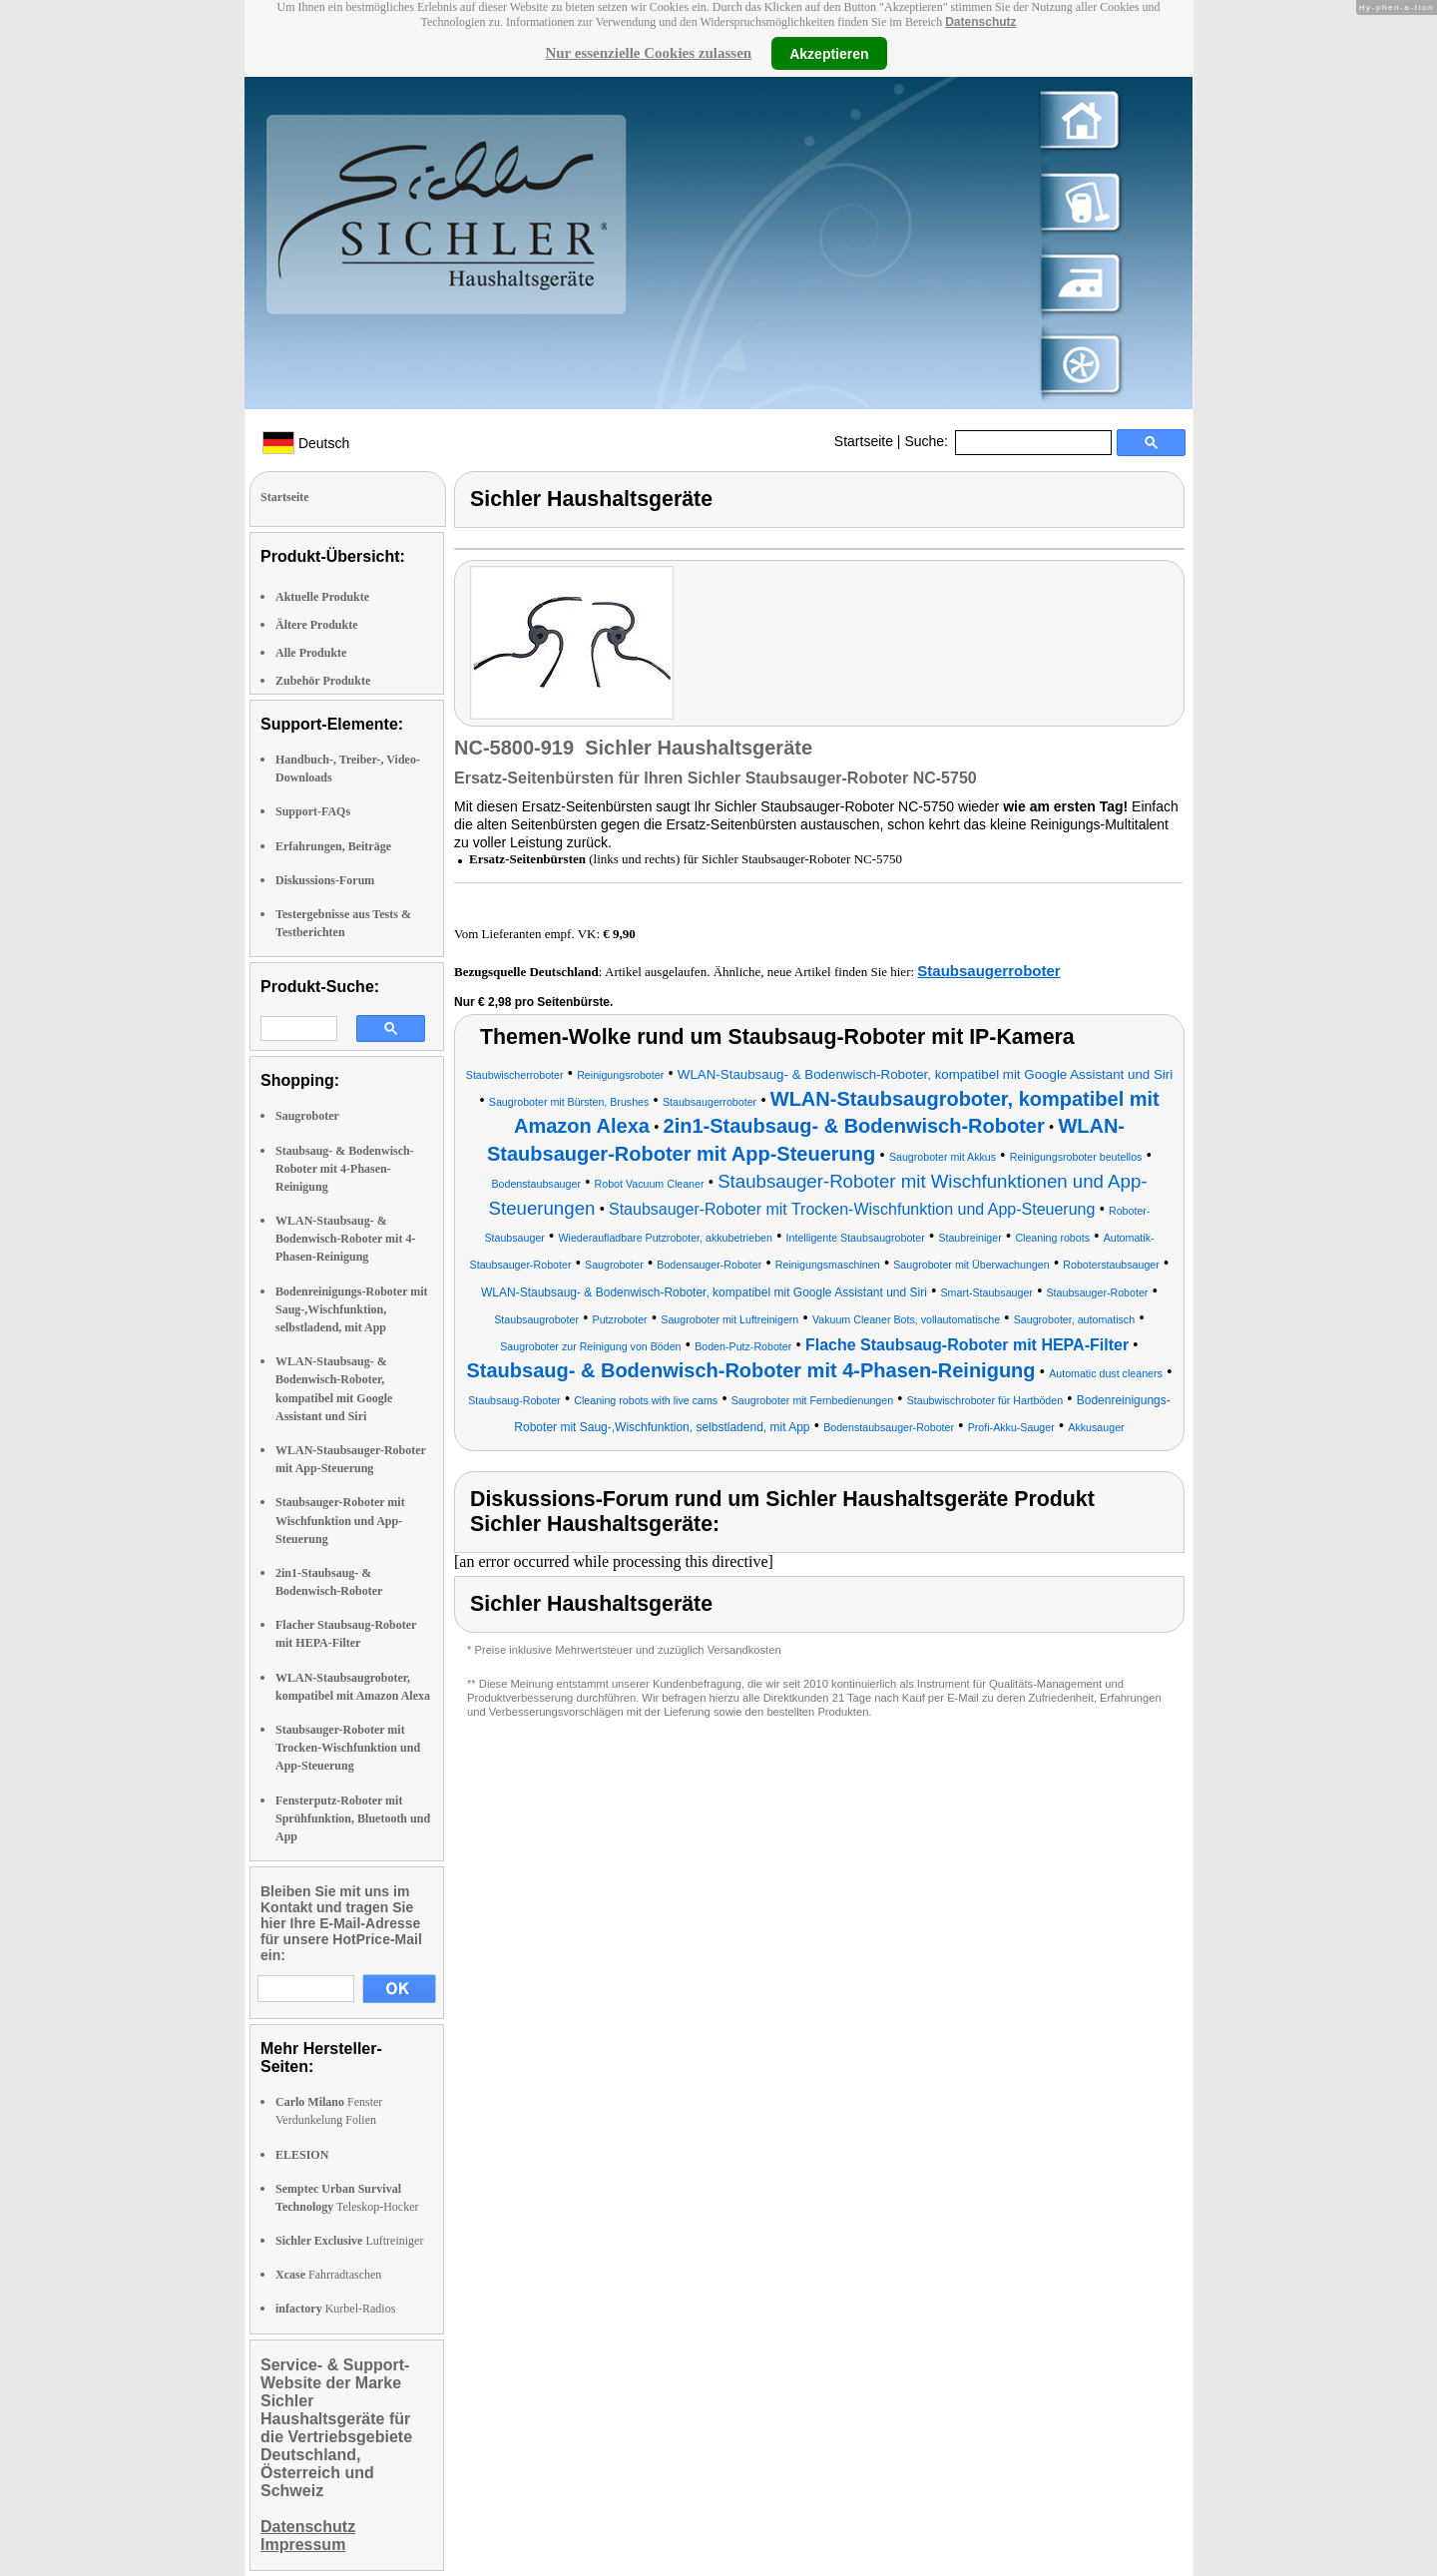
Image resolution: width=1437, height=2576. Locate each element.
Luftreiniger (349, 2241)
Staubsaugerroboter (988, 970)
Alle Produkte (310, 653)
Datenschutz (980, 22)
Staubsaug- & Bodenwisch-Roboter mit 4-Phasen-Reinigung (344, 1169)
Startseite (863, 441)
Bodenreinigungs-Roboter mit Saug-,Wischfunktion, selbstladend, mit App (351, 1309)
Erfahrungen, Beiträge (333, 846)
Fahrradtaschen (328, 2275)
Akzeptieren (828, 53)
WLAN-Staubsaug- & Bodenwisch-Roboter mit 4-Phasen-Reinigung (345, 1239)
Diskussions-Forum (324, 880)
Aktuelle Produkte (322, 597)
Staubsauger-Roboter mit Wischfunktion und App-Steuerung (340, 1520)
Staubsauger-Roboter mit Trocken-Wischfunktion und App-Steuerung (347, 1748)
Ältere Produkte (316, 625)
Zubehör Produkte (322, 681)
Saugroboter (307, 1116)
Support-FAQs (312, 811)
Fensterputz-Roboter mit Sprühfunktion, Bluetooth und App (352, 1818)
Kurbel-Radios (335, 2309)
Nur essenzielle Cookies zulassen (648, 53)
